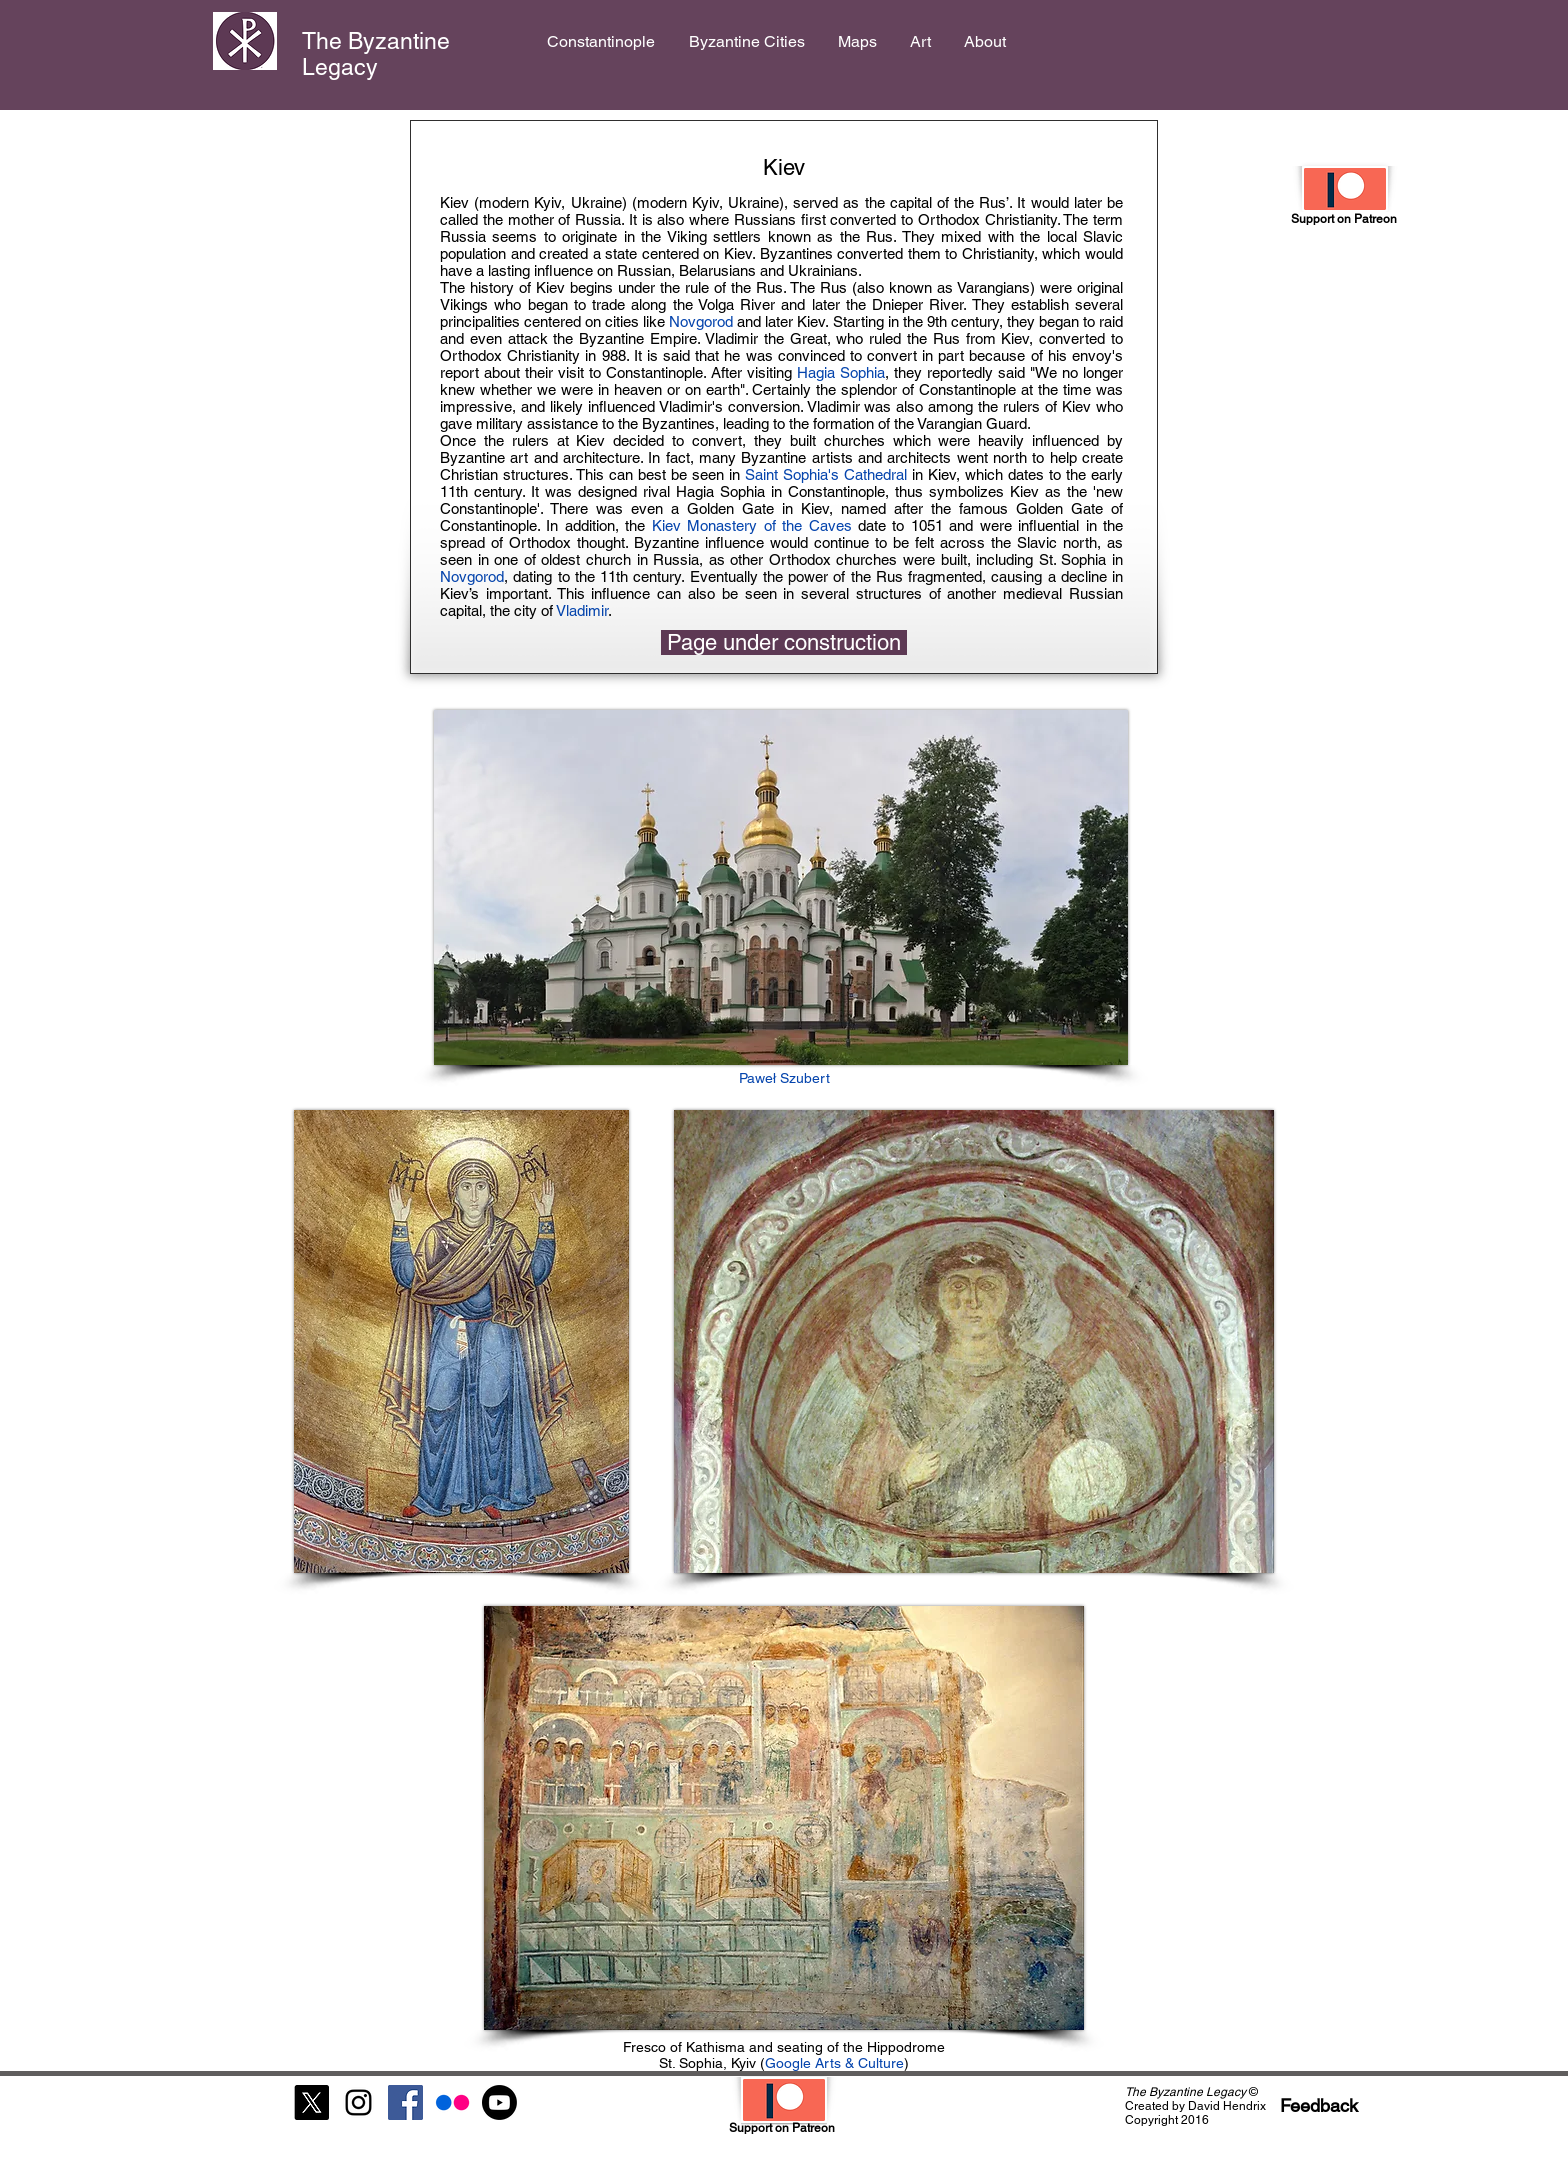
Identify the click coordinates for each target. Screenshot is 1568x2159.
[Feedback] (1319, 2105)
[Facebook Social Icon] (405, 2102)
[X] (311, 2102)
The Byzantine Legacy (376, 54)
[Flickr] (452, 2102)
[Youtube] (499, 2102)
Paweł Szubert (784, 1078)
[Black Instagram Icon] (358, 2102)
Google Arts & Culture (834, 2063)
